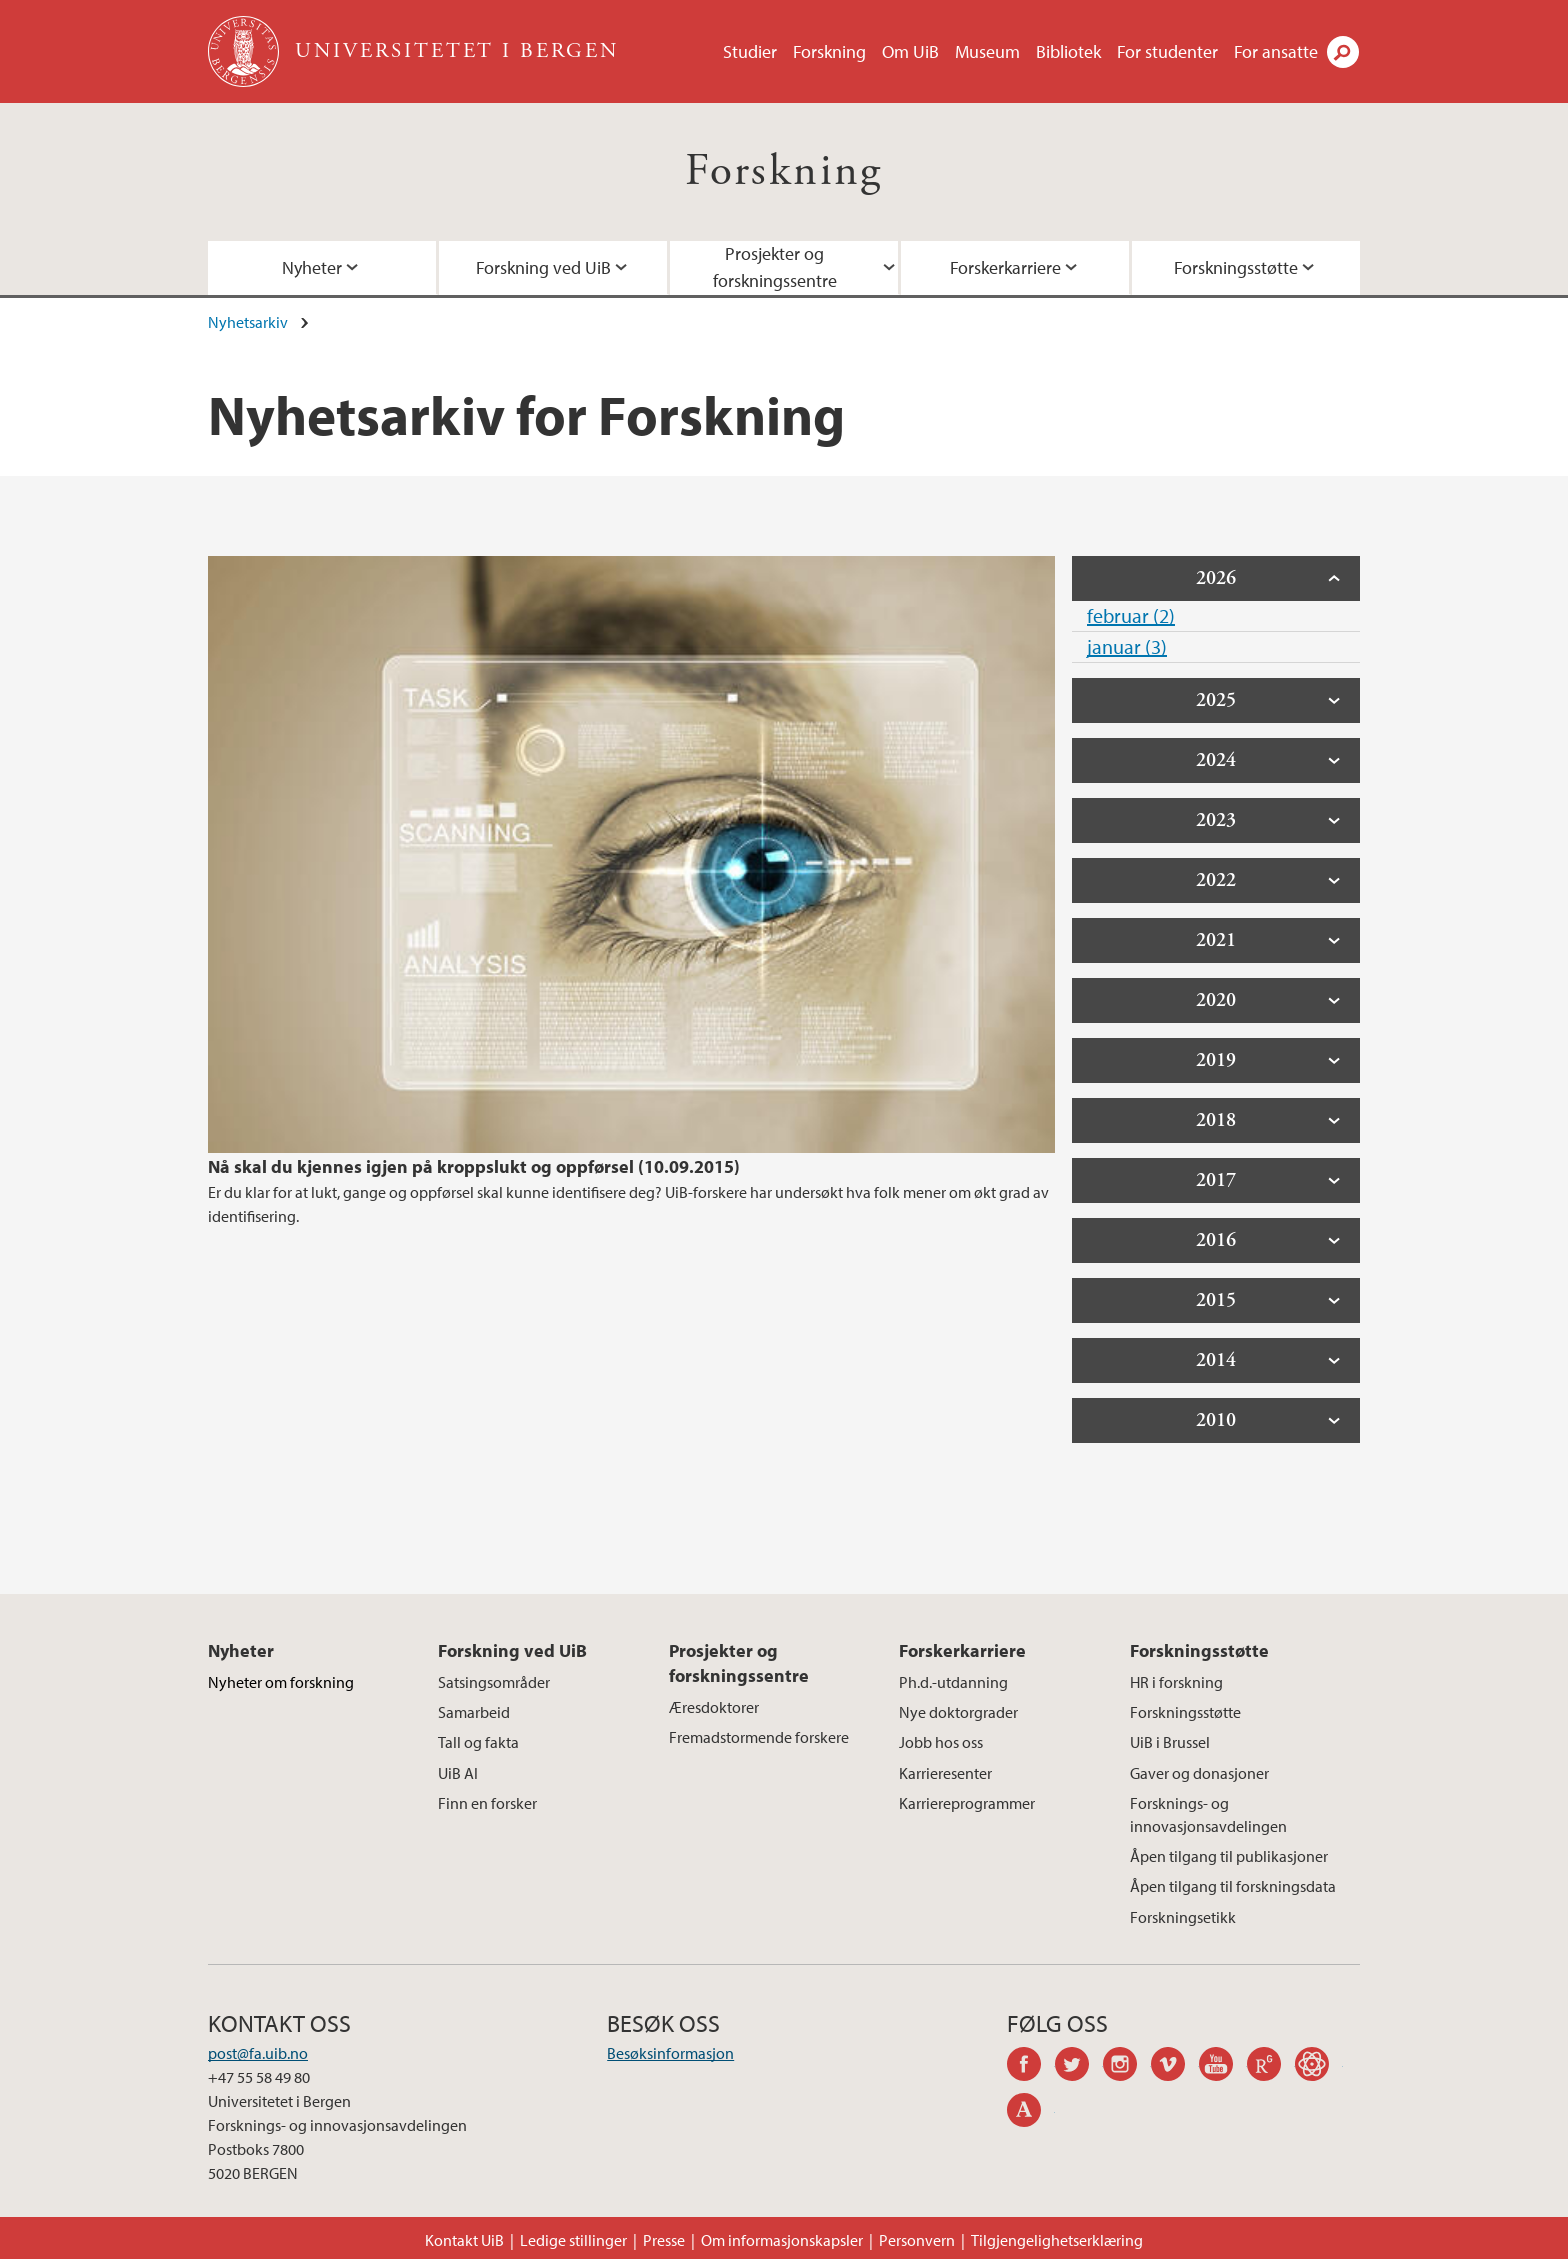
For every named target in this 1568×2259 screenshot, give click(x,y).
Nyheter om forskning (281, 1682)
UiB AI (458, 1773)
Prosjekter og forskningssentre (775, 267)
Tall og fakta (478, 1742)
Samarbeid (474, 1712)
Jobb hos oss (941, 1742)
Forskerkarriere (1005, 267)
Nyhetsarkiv (248, 322)
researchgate (1271, 2067)
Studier (750, 51)
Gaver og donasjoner (1199, 1773)
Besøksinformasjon (670, 2053)
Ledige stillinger (573, 2240)
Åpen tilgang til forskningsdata (1233, 1886)
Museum (987, 51)
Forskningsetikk (1183, 1917)
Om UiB (910, 51)
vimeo (1175, 2067)
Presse (664, 2240)
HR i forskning (1176, 1682)
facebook (1031, 2067)
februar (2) (1131, 615)
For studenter (1167, 51)
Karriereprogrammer (967, 1803)
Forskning (829, 51)
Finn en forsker (487, 1803)
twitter (1079, 2067)
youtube (1223, 2067)
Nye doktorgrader (958, 1712)
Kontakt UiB (464, 2240)
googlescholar (1319, 2067)
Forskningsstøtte (1236, 267)
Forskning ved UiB (543, 267)
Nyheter (312, 267)
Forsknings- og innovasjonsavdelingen (1208, 1814)
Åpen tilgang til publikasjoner (1229, 1856)
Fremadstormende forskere (759, 1737)
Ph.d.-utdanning (953, 1682)
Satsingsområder (494, 1682)
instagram (1127, 2067)
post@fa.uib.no (258, 2053)
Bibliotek (1068, 51)
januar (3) (1127, 646)
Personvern (917, 2240)
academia (1031, 2113)
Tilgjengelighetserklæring (1057, 2240)
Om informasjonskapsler (782, 2240)
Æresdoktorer (714, 1707)
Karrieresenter (945, 1773)
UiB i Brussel (1170, 1742)
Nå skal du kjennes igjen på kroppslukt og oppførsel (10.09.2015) (474, 1166)
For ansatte (1276, 51)
